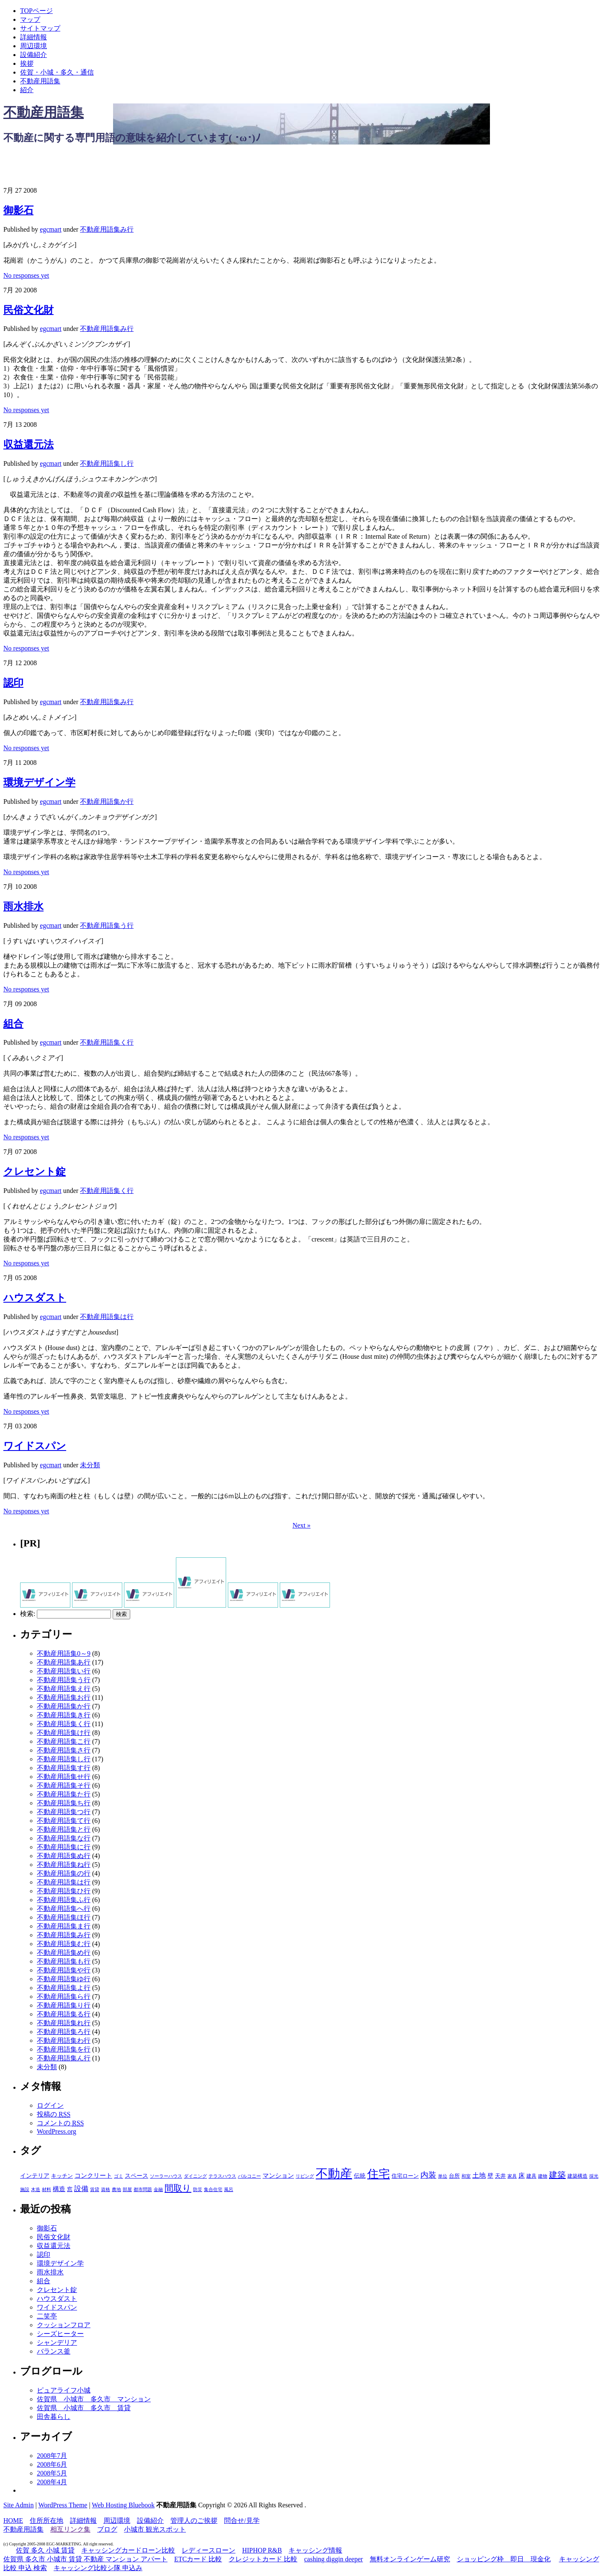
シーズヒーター (60, 2333)
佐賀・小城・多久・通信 (57, 72)
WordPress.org (56, 2131)
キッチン (62, 2176)
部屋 (127, 2189)
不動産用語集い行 (63, 1671)
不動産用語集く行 (107, 1042)
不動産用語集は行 (107, 1316)
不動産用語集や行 (63, 1970)
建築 (557, 2174)
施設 (24, 2189)
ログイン (50, 2105)
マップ (30, 19)
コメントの (60, 2123)
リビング (305, 2176)
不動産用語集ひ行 (63, 1891)
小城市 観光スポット (155, 2529)
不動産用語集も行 (63, 1961)
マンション (278, 2175)
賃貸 (94, 2189)
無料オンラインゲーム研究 (410, 2559)
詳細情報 (33, 37)
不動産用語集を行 (63, 2049)
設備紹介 (33, 54)
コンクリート (93, 2175)
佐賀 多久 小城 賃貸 (45, 2550)
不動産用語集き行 (63, 1715)
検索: (27, 1613)
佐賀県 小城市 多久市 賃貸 (84, 2407)
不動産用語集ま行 (63, 1926)
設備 (81, 2189)
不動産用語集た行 (63, 1794)
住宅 (378, 2174)
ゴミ (118, 2176)
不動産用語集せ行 (63, 1776)
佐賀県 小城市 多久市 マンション (94, 2399)
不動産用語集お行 (63, 1697)
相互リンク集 (70, 2529)
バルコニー (249, 2176)
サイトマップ (40, 28)
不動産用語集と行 (63, 1829)
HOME (13, 2520)
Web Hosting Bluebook (123, 2505)
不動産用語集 (40, 81)
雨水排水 (23, 906)
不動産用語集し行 (107, 463)
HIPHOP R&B (262, 2550)
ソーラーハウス (166, 2176)
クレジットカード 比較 (263, 2559)
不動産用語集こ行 (63, 1741)
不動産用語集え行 (63, 1688)
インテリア (34, 2176)
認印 (13, 682)
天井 (500, 2176)
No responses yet (26, 275)
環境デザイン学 (39, 782)
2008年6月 (52, 2464)
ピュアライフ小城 (63, 2390)
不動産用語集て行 (63, 1820)
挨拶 (27, 63)
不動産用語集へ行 (63, 1908)
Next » (301, 1525)
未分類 (90, 1465)
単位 (442, 2176)
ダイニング (195, 2176)
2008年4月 (52, 2482)
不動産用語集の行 (63, 1873)
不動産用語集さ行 (63, 1750)
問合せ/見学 (241, 2520)
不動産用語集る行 (63, 2014)
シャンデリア (57, 2342)
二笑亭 (47, 2316)
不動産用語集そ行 (63, 1785)
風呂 (228, 2189)
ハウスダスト (34, 1297)
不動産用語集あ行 (63, 1662)
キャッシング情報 (315, 2550)
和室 (466, 2176)
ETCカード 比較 (198, 2559)
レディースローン (208, 2550)
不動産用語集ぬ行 (63, 1855)
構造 (59, 2188)
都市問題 (143, 2189)
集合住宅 (213, 2189)
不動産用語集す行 (63, 1767)
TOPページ (36, 10)
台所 (454, 2176)
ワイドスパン (34, 1445)
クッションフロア (63, 2324)
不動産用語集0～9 (63, 1653)
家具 (512, 2176)
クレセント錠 (34, 1171)
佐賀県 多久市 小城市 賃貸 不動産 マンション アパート (85, 2559)
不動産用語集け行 (63, 1732)
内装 (428, 2175)
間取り (178, 2188)
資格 (105, 2189)
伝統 (360, 2176)
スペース (136, 2176)
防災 (197, 2189)
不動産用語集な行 (63, 1838)
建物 (542, 2176)
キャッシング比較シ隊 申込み (98, 2567)
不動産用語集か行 (107, 801)
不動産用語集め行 (63, 1952)
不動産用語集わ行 (63, 2040)
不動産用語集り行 (63, 2005)
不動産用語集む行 (63, 1943)
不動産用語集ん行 (63, 2058)
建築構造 (577, 2176)
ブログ (107, 2529)
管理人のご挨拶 (193, 2520)
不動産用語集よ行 (63, 1987)
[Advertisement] (101, 165)
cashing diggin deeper (333, 2559)
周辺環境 (33, 45)
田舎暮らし (53, 2416)
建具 (531, 2176)
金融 (158, 2189)
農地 (116, 2189)
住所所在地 (46, 2520)
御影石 (18, 210)
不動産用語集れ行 (63, 2022)
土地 (479, 2175)
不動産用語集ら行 (63, 1996)
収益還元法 (28, 444)
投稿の (53, 2114)
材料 (46, 2189)
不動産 (334, 2173)
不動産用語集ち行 (63, 1803)
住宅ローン (405, 2176)
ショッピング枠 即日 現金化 (504, 2559)
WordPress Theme (62, 2505)
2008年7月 (52, 2455)
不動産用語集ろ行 (63, 2031)
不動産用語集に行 (63, 1847)
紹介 (27, 89)
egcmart (51, 229)
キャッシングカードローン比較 (128, 2550)
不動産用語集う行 (107, 925)
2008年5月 (52, 2473)
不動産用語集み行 (107, 229)
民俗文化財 (28, 310)
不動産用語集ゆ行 (63, 1978)
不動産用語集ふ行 (63, 1899)
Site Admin (18, 2505)
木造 (35, 2189)
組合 (13, 1023)
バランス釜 (53, 2351)
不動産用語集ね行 (63, 1864)
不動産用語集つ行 (63, 1811)
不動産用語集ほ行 (63, 1917)
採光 (593, 2176)
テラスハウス (222, 2176)
